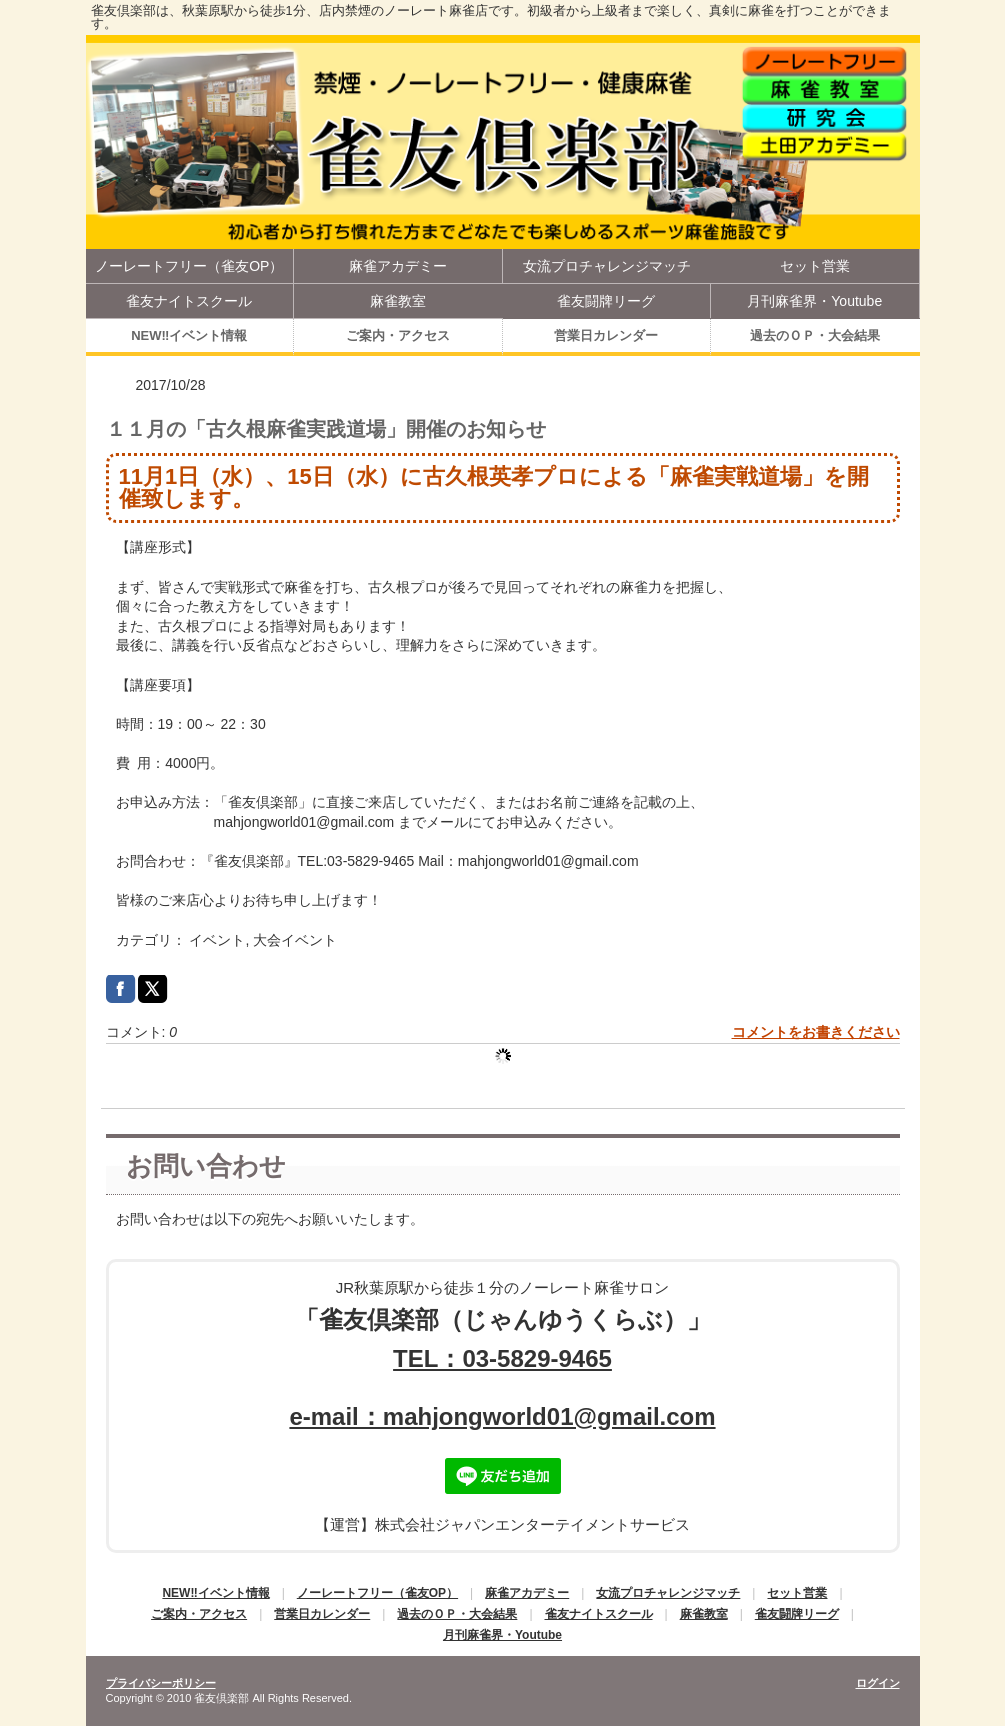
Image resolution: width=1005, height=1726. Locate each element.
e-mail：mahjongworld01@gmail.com (502, 1416)
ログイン (878, 1683)
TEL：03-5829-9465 (502, 1358)
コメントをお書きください (816, 1032)
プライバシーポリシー (161, 1683)
